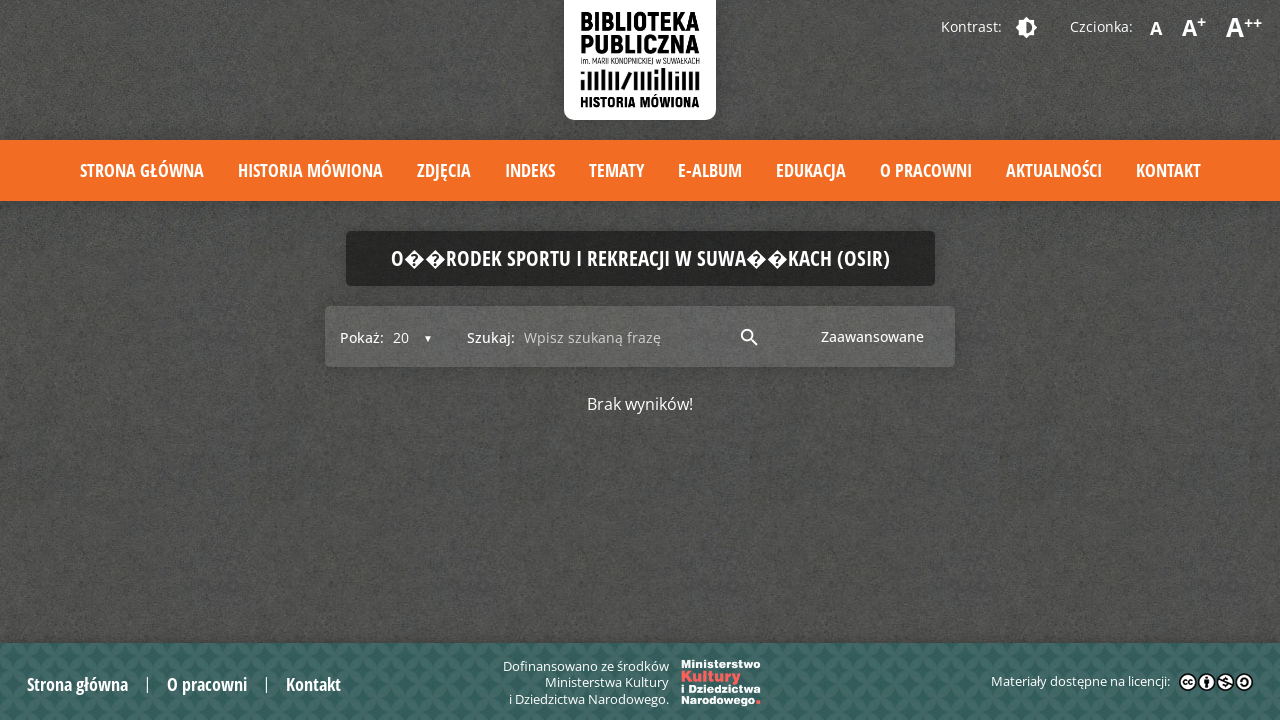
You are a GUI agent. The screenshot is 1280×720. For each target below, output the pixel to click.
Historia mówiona (310, 170)
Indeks (530, 170)
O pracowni (926, 170)
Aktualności (1054, 170)
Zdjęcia (444, 170)
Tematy (616, 170)
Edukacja (811, 170)
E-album (710, 170)
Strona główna (142, 170)
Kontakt (1168, 170)
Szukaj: (491, 337)
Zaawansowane (872, 336)
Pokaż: (362, 337)
